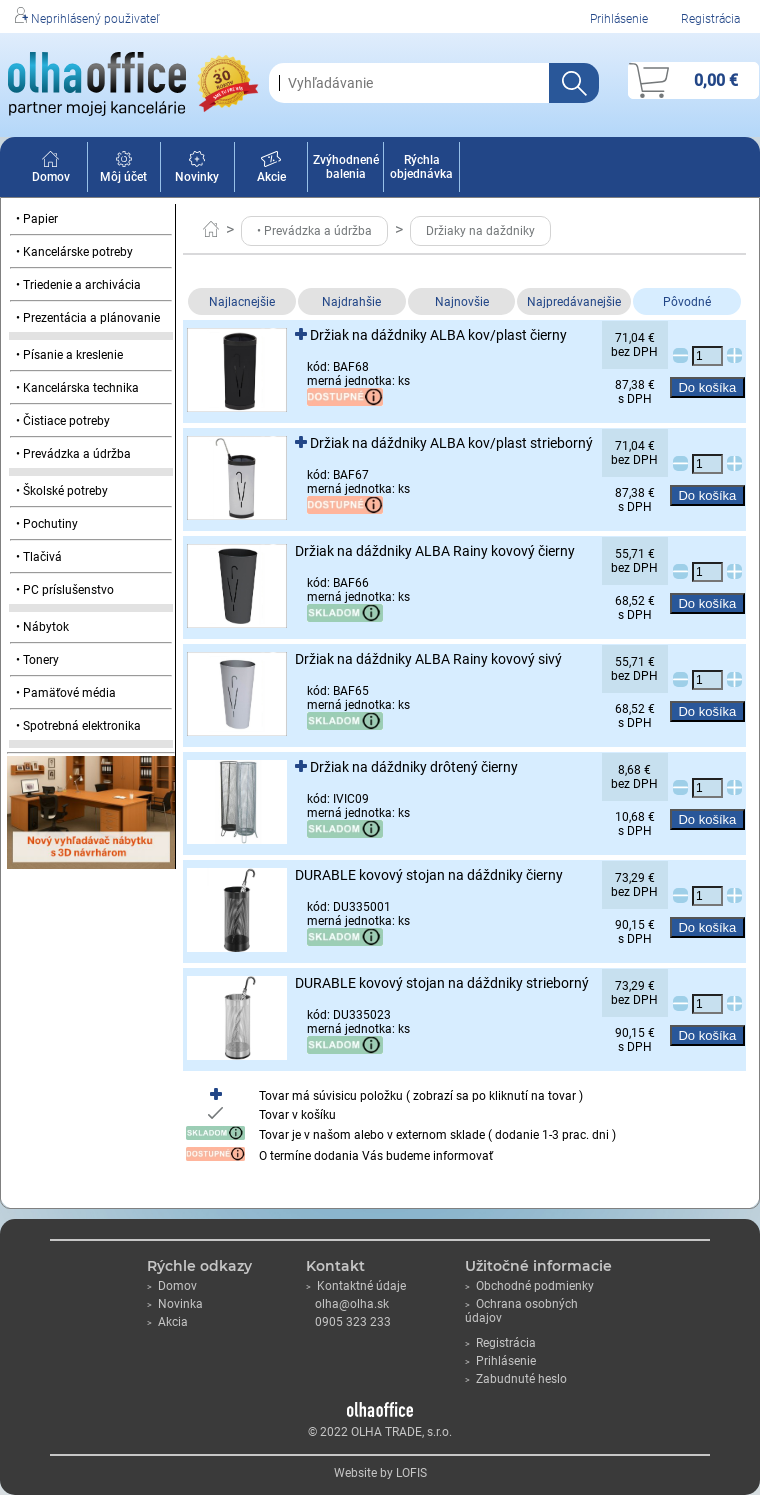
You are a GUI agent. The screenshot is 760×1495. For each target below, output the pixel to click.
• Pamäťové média (66, 693)
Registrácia (710, 19)
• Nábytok (42, 627)
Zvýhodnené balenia (346, 167)
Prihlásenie (619, 19)
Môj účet (123, 170)
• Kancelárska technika (77, 388)
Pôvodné (687, 302)
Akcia (167, 1322)
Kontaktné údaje (356, 1286)
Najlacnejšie (242, 302)
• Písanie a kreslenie (69, 355)
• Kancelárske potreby (74, 252)
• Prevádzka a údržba (73, 454)
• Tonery (37, 660)
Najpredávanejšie (574, 302)
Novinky (197, 170)
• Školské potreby (62, 491)
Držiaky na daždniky (480, 231)
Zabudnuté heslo (516, 1379)
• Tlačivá (39, 557)
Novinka (175, 1304)
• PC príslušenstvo (65, 590)
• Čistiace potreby (63, 421)
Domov (51, 170)
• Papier (37, 219)
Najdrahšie (351, 302)
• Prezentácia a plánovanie (88, 318)
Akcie (271, 170)
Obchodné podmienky (529, 1286)
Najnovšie (462, 302)
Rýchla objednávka (421, 167)
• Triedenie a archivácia (78, 285)
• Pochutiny (47, 524)
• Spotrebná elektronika (78, 726)
